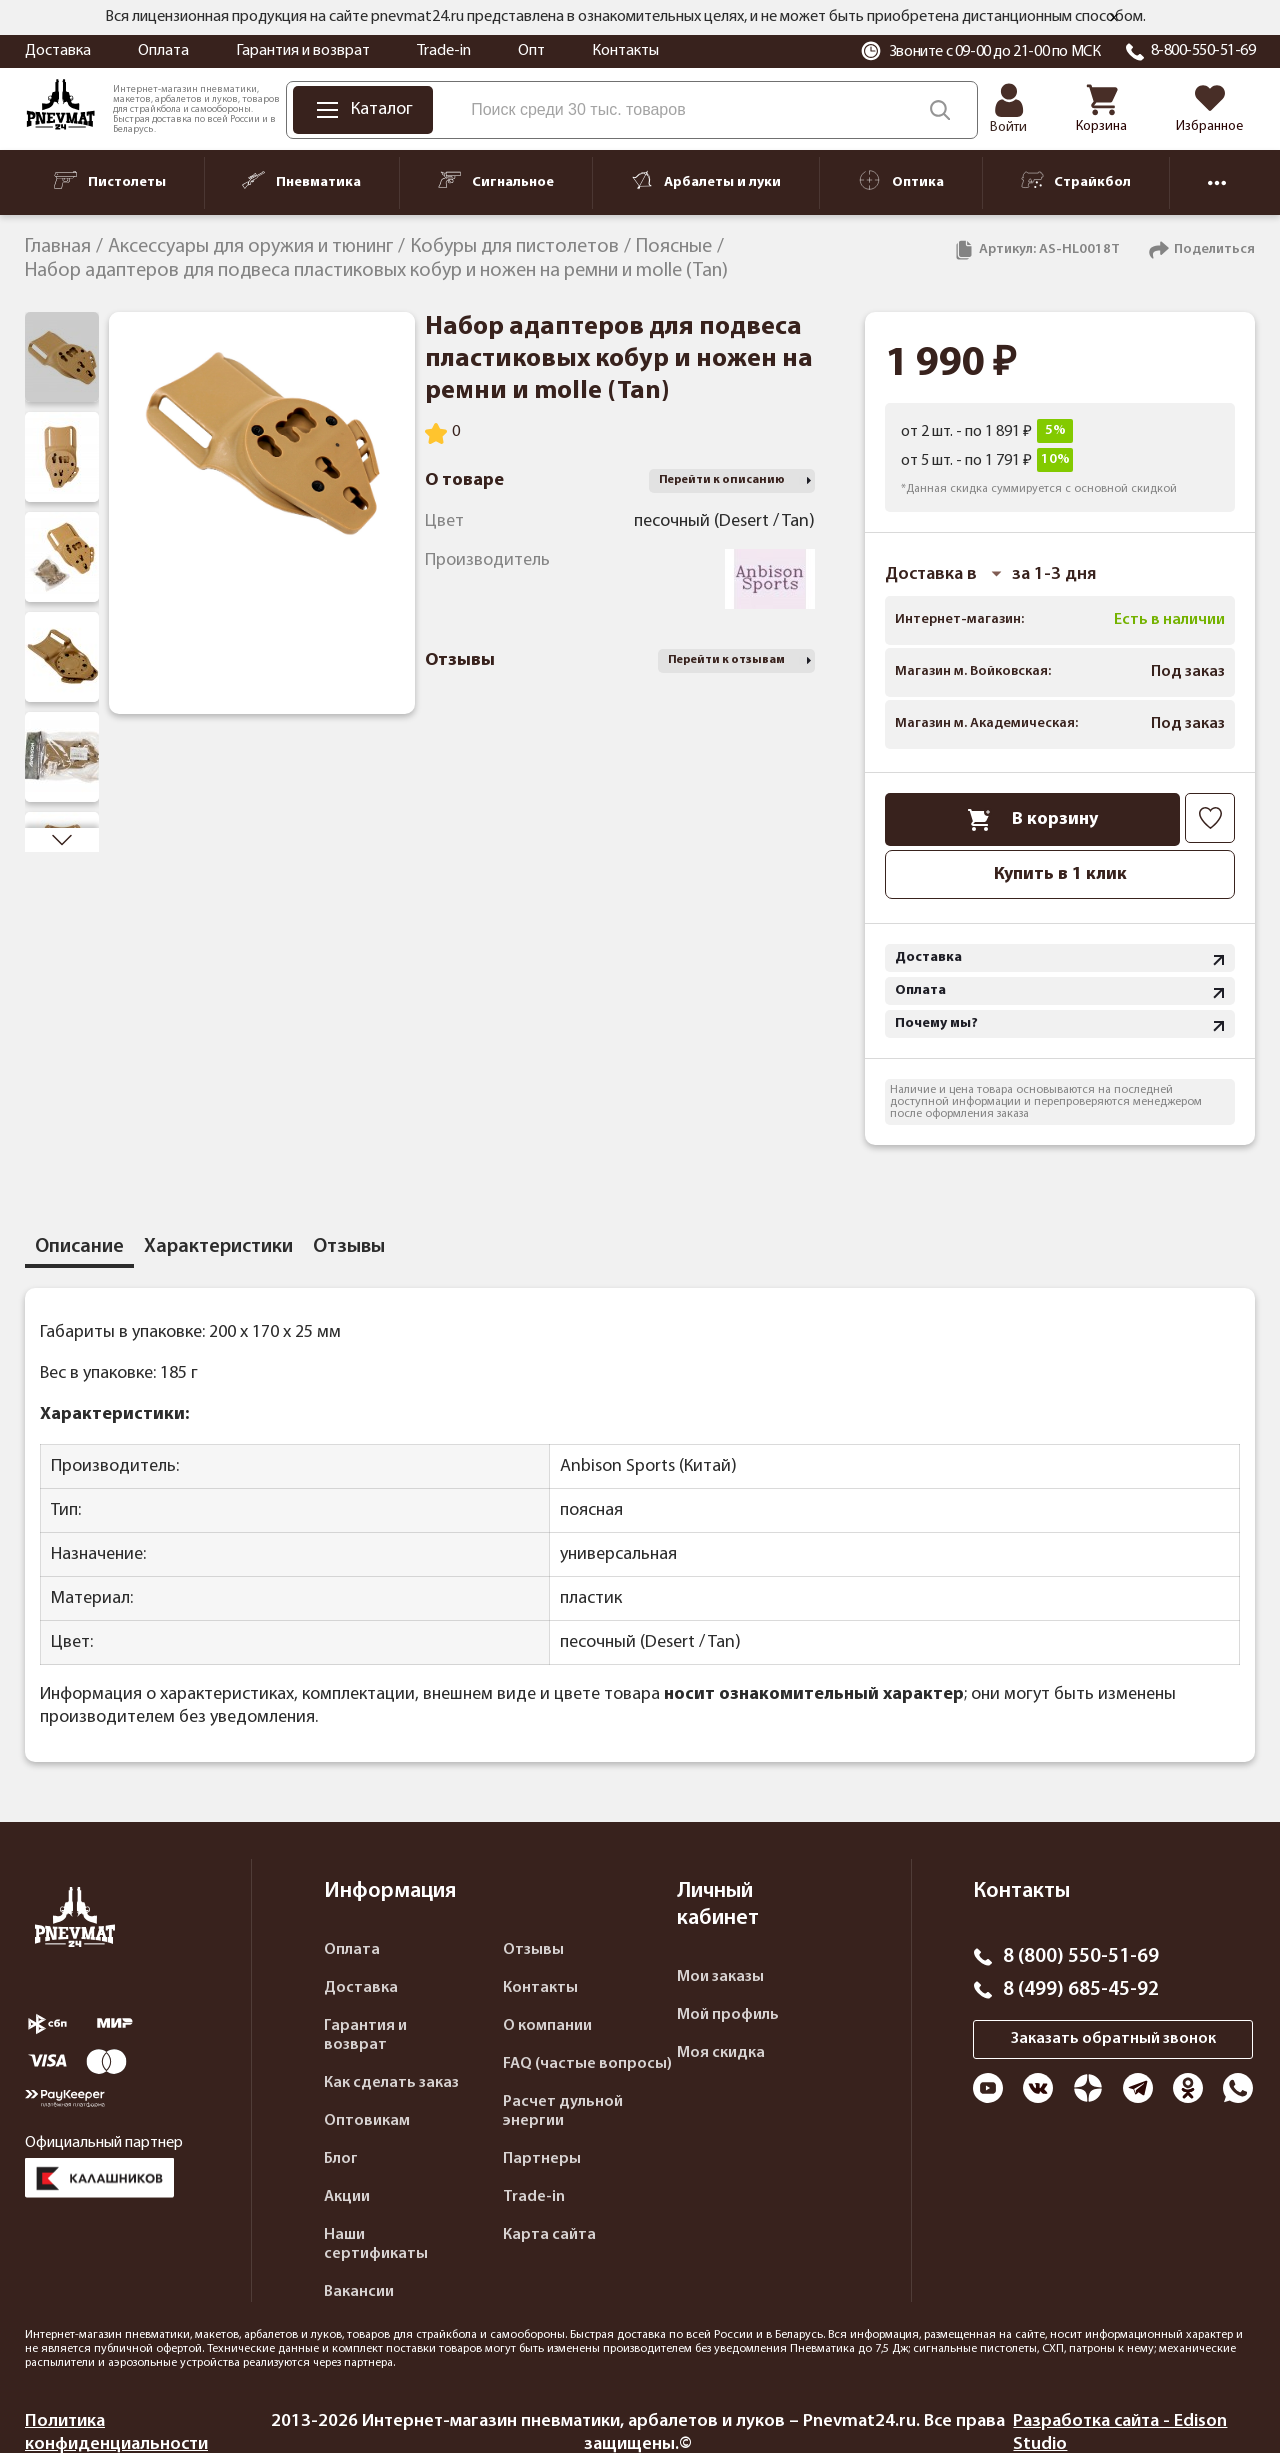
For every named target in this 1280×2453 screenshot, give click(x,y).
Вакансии (359, 2292)
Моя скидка (721, 2053)
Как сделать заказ (391, 2083)
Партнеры (542, 2159)
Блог (341, 2159)
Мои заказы (720, 1977)
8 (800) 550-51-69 (1081, 1957)
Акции (347, 2197)
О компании (547, 2026)
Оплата (163, 51)
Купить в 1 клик (1060, 874)
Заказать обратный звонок (1113, 2039)
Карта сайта (549, 2235)
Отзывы (533, 1950)
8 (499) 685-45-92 (1081, 1990)
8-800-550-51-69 (1203, 51)
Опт (531, 51)
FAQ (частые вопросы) (587, 2064)
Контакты (625, 51)
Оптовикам (367, 2121)
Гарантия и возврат (303, 51)
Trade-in (444, 51)
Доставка (58, 51)
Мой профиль (728, 2015)
